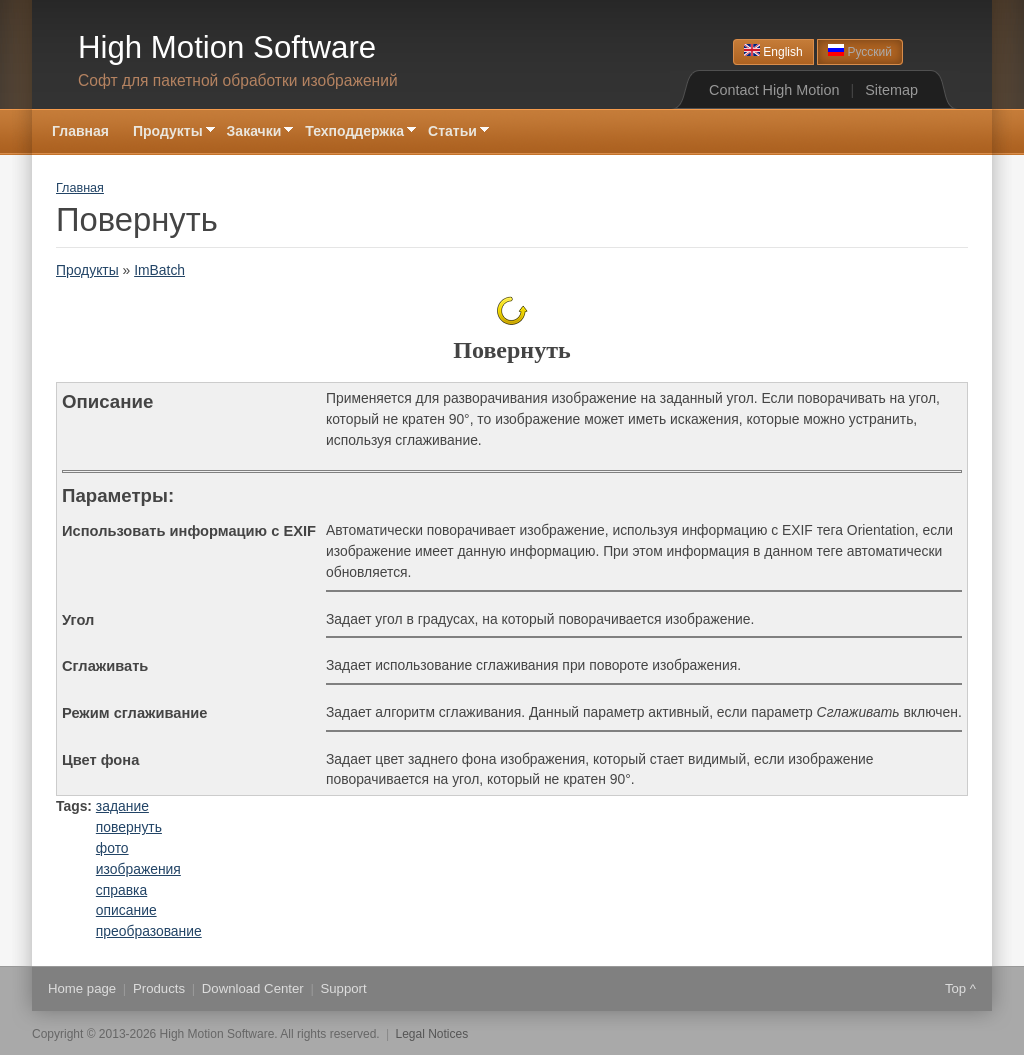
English (773, 51)
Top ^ (960, 988)
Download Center (253, 988)
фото (112, 848)
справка (121, 890)
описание (126, 910)
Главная (80, 131)
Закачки (254, 132)
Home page (82, 988)
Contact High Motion (774, 90)
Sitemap (891, 90)
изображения (138, 869)
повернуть (129, 827)
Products (159, 988)
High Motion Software (227, 47)
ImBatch (159, 270)
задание (122, 806)
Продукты (168, 132)
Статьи (452, 132)
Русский (860, 51)
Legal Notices (432, 1034)
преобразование (149, 931)
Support (343, 988)
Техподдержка (354, 132)
